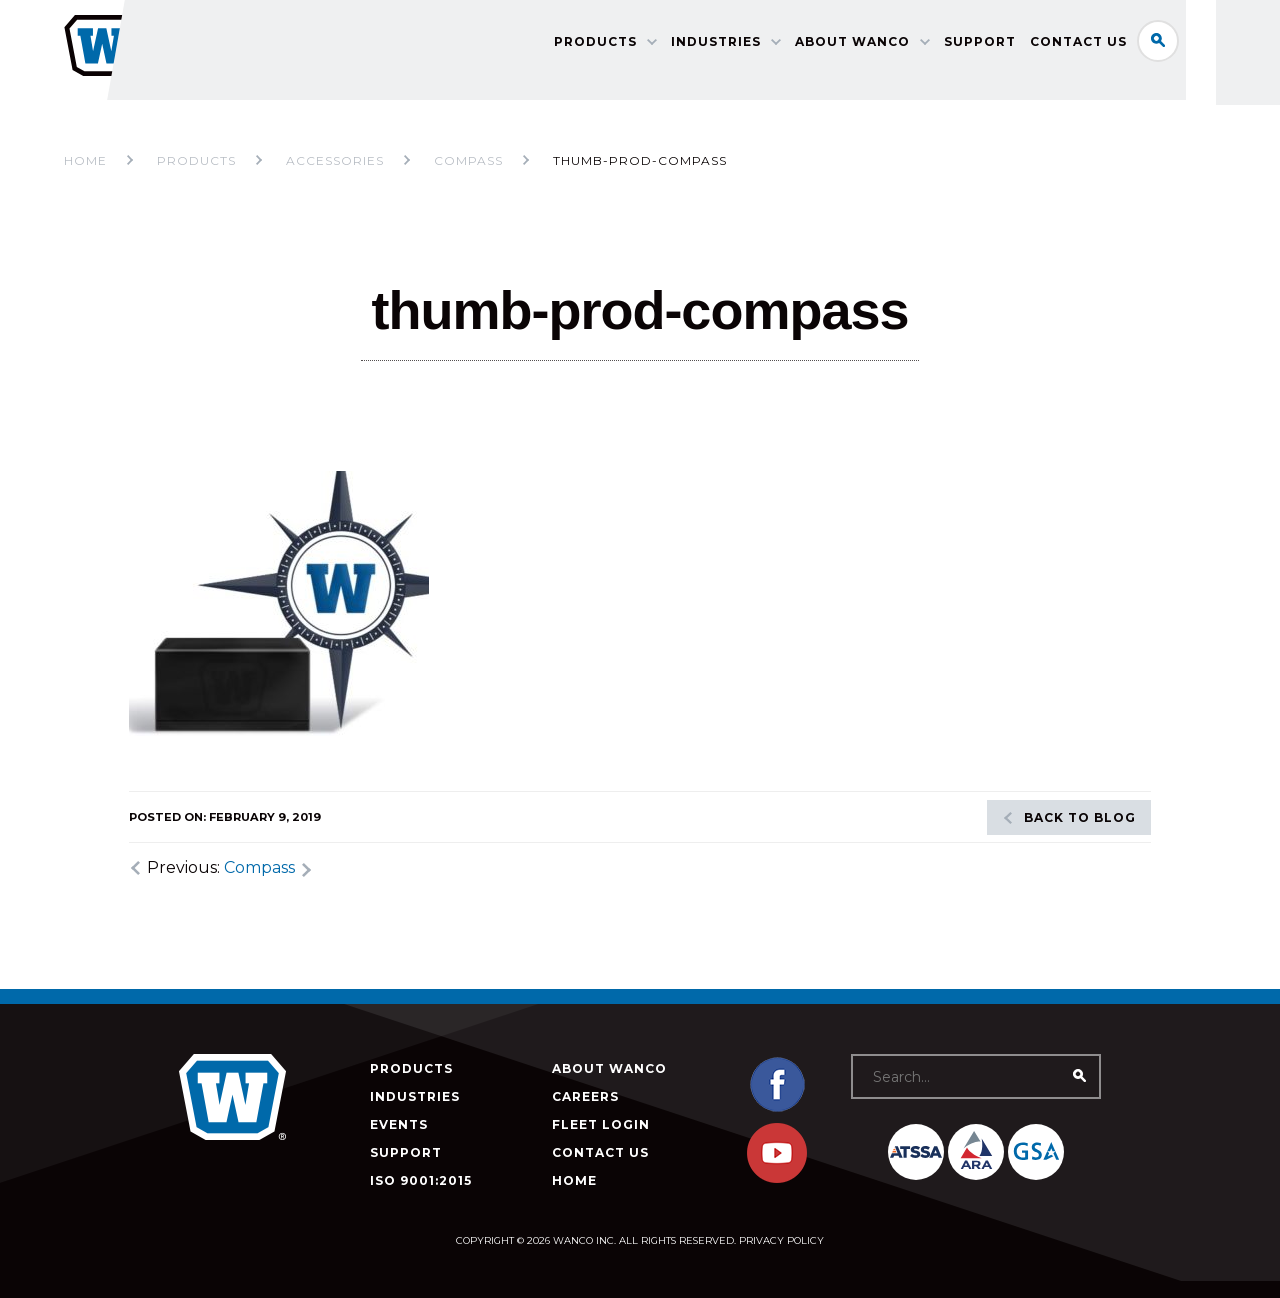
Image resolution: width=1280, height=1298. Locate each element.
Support (1017, 45)
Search (1195, 44)
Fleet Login (601, 1124)
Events (399, 1124)
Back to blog (1080, 817)
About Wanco (889, 45)
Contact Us (1115, 45)
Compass (259, 867)
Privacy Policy (781, 1240)
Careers (585, 1096)
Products (632, 45)
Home (85, 160)
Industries (753, 45)
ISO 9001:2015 (421, 1180)
